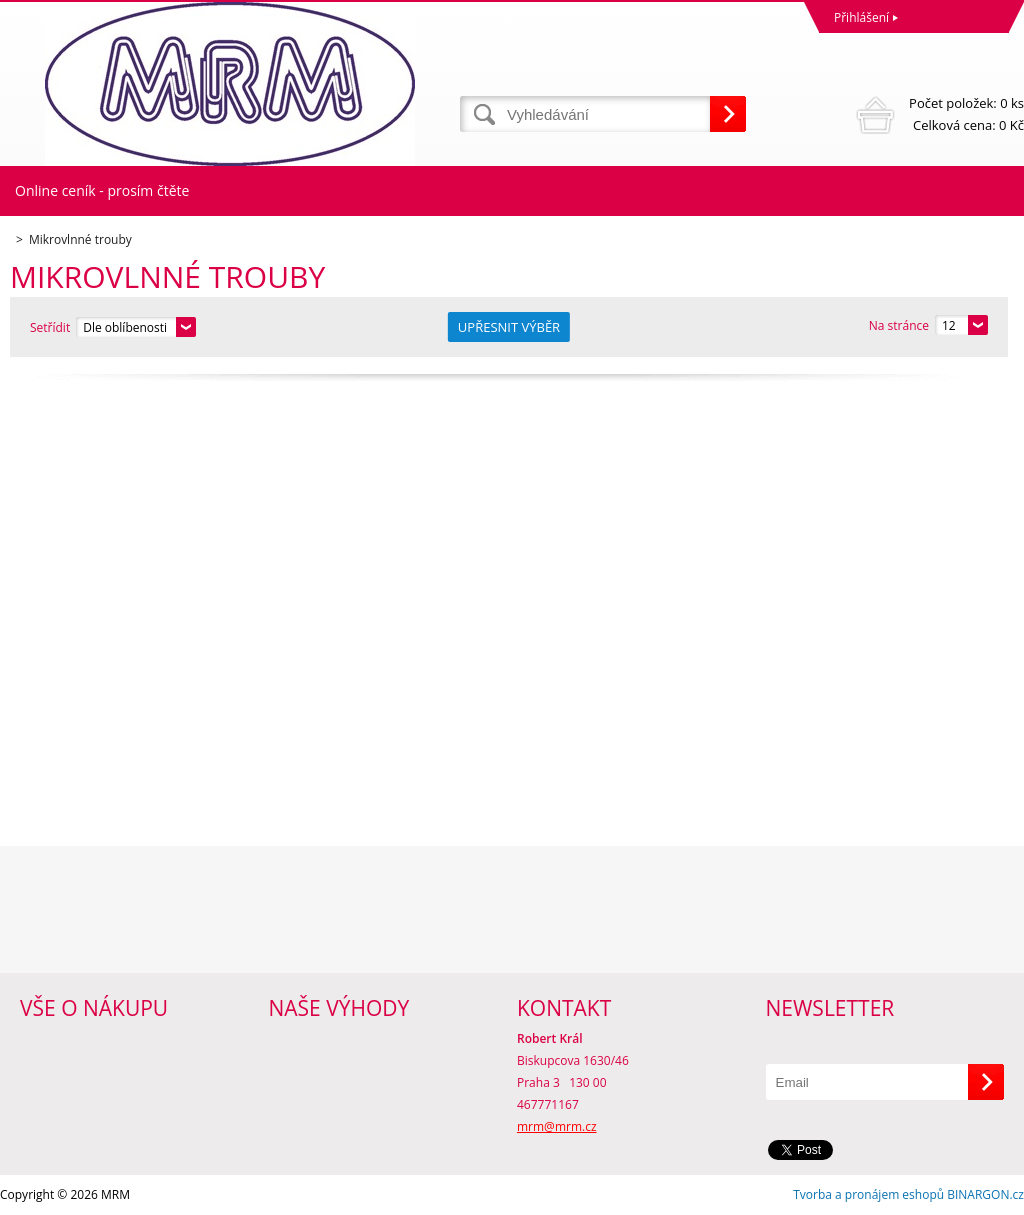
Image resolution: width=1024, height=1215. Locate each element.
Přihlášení (861, 17)
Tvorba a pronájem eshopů (868, 1194)
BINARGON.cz (985, 1194)
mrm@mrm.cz (557, 1126)
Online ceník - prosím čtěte (102, 190)
